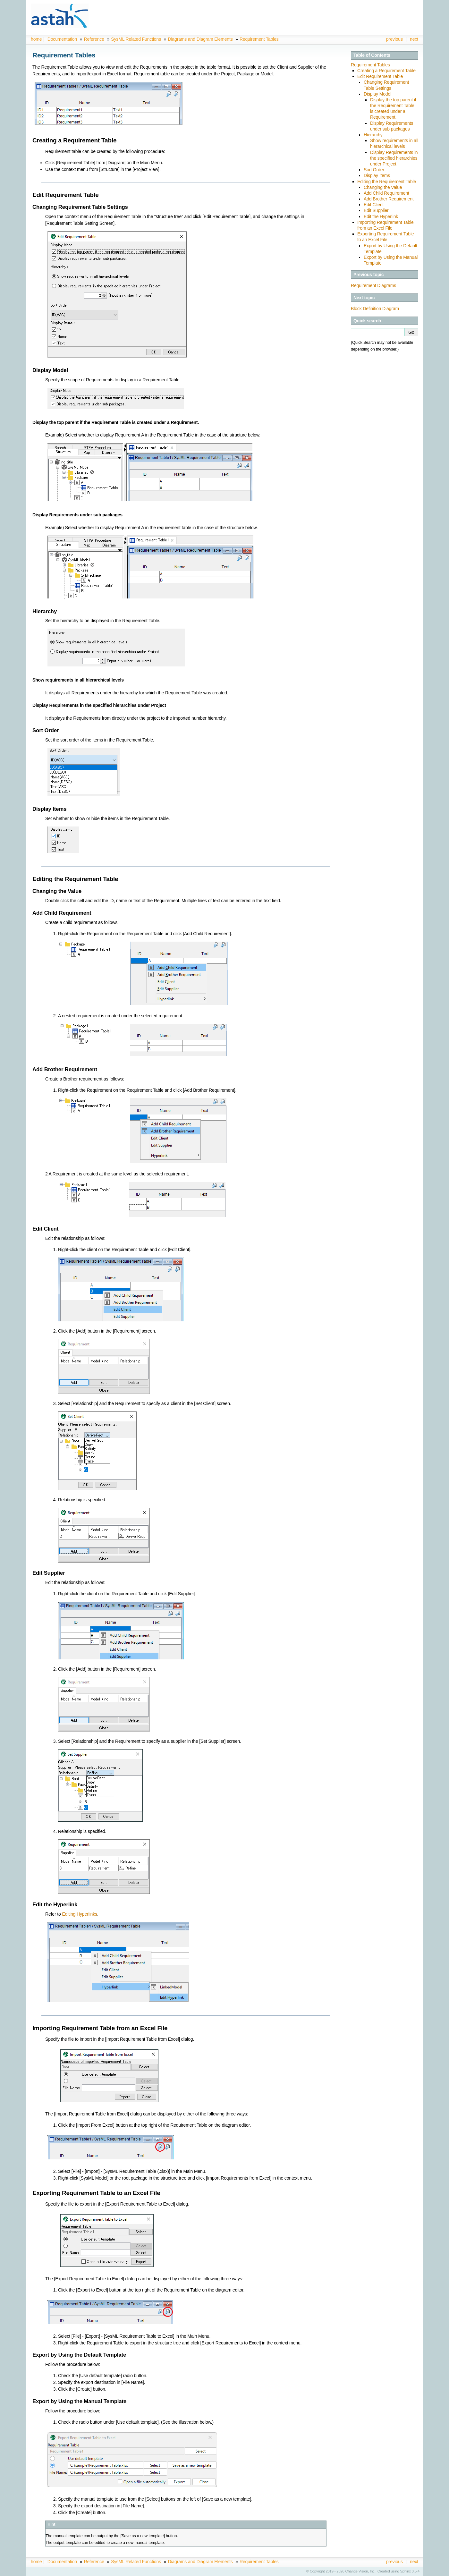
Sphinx (405, 2571)
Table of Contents (371, 55)
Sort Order (374, 169)
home (36, 39)
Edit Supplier (376, 210)
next (414, 39)
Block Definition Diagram (375, 308)
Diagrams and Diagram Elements (200, 39)
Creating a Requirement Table (386, 70)
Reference (94, 39)
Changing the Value (383, 187)
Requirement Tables (259, 39)
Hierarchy (373, 134)
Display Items (377, 175)
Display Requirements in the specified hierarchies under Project (394, 158)
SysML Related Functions (136, 39)
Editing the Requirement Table (386, 181)
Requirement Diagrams (373, 285)
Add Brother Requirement (389, 198)
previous (394, 39)
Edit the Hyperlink (381, 216)
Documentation (62, 39)
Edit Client (374, 204)
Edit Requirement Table (380, 76)
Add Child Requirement (386, 193)
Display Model (377, 94)
